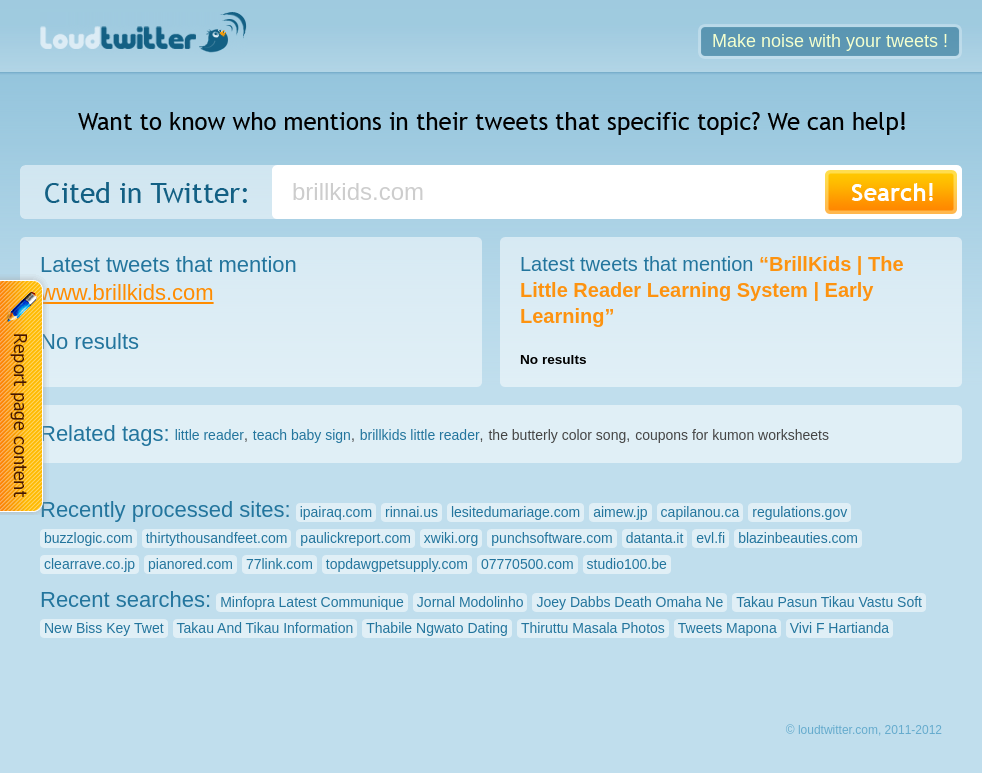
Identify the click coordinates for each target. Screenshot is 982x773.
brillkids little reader (420, 435)
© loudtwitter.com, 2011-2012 (864, 730)
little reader (209, 435)
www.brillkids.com (127, 292)
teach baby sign (302, 435)
